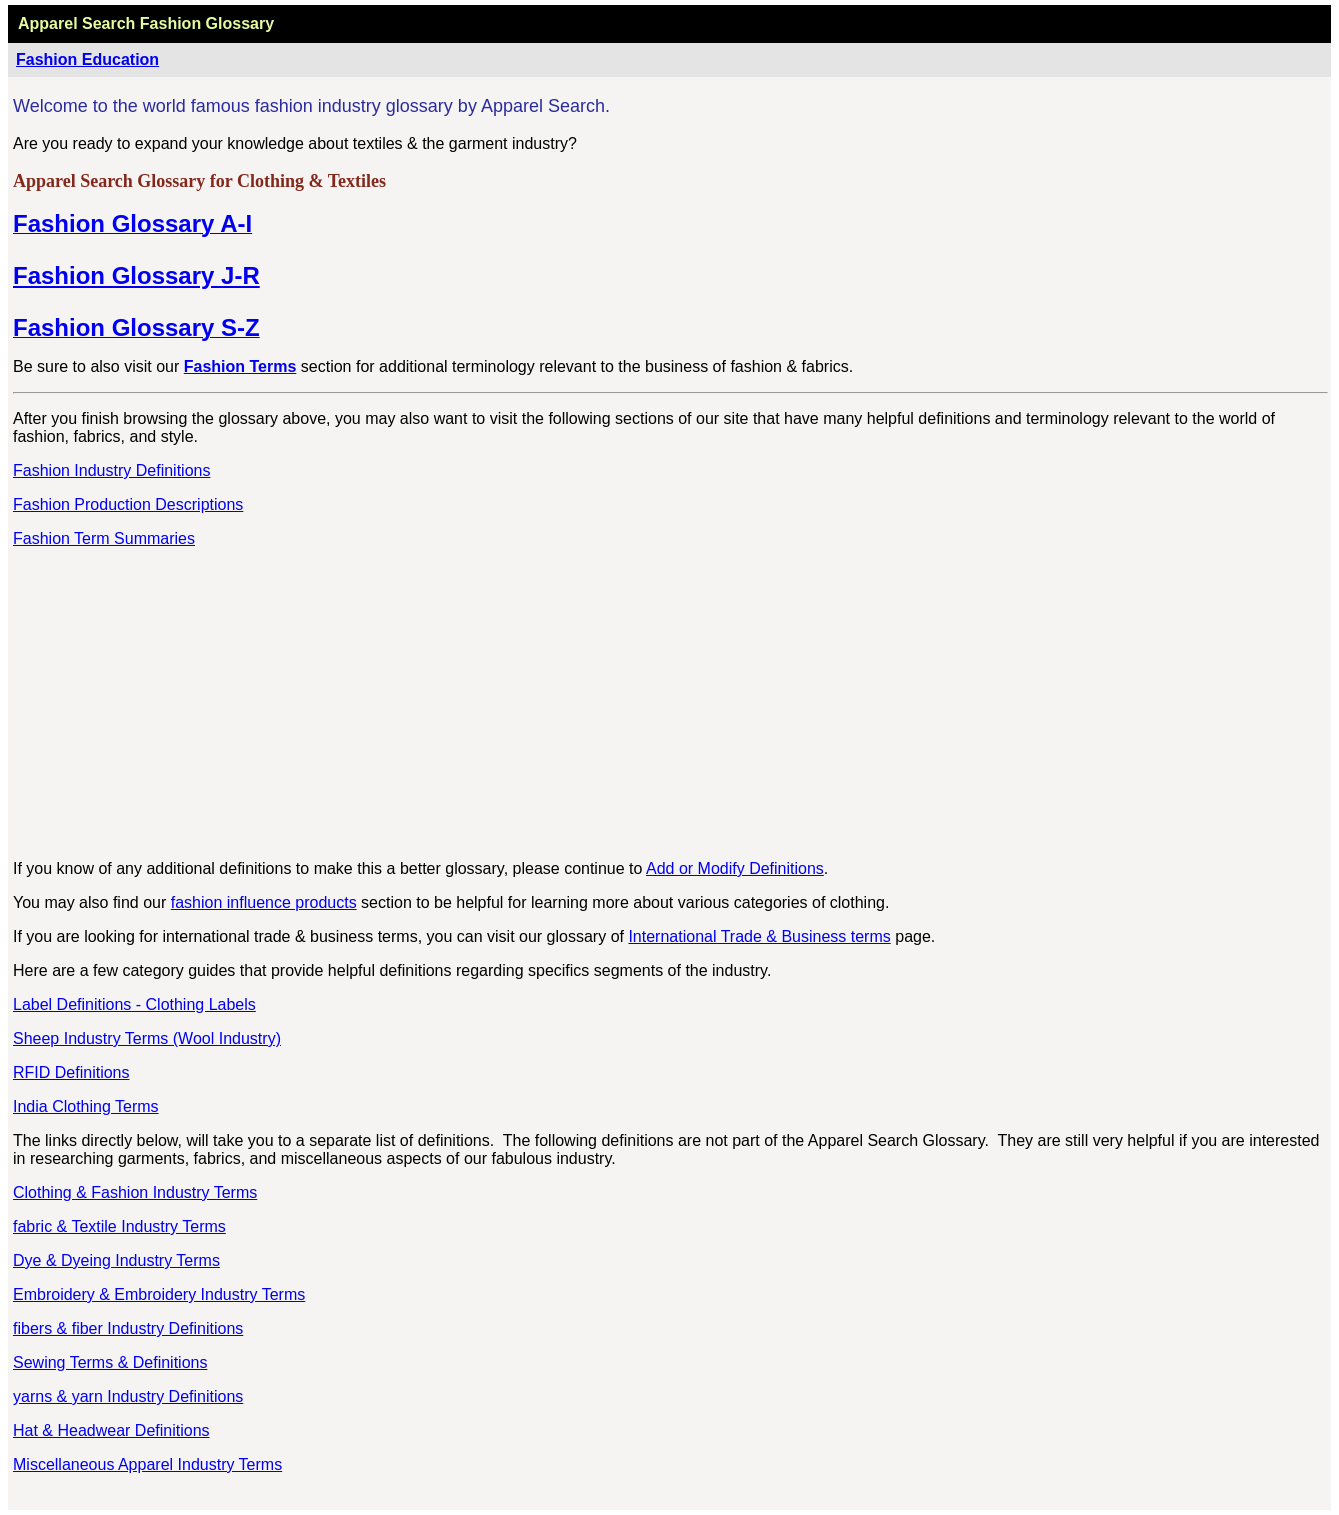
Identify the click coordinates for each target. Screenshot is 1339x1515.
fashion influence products (264, 902)
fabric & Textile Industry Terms (119, 1226)
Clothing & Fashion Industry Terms (135, 1192)
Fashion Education (87, 59)
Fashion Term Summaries (104, 538)
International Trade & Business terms (759, 936)
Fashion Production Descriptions (128, 504)
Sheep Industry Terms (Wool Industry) (147, 1038)
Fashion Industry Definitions (111, 470)
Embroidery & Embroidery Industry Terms (159, 1294)
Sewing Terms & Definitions (110, 1362)
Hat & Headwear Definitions (111, 1430)
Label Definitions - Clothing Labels (134, 1004)
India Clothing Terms (86, 1106)
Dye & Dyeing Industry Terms (116, 1260)
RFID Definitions (71, 1072)
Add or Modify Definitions (735, 868)
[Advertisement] (671, 704)
